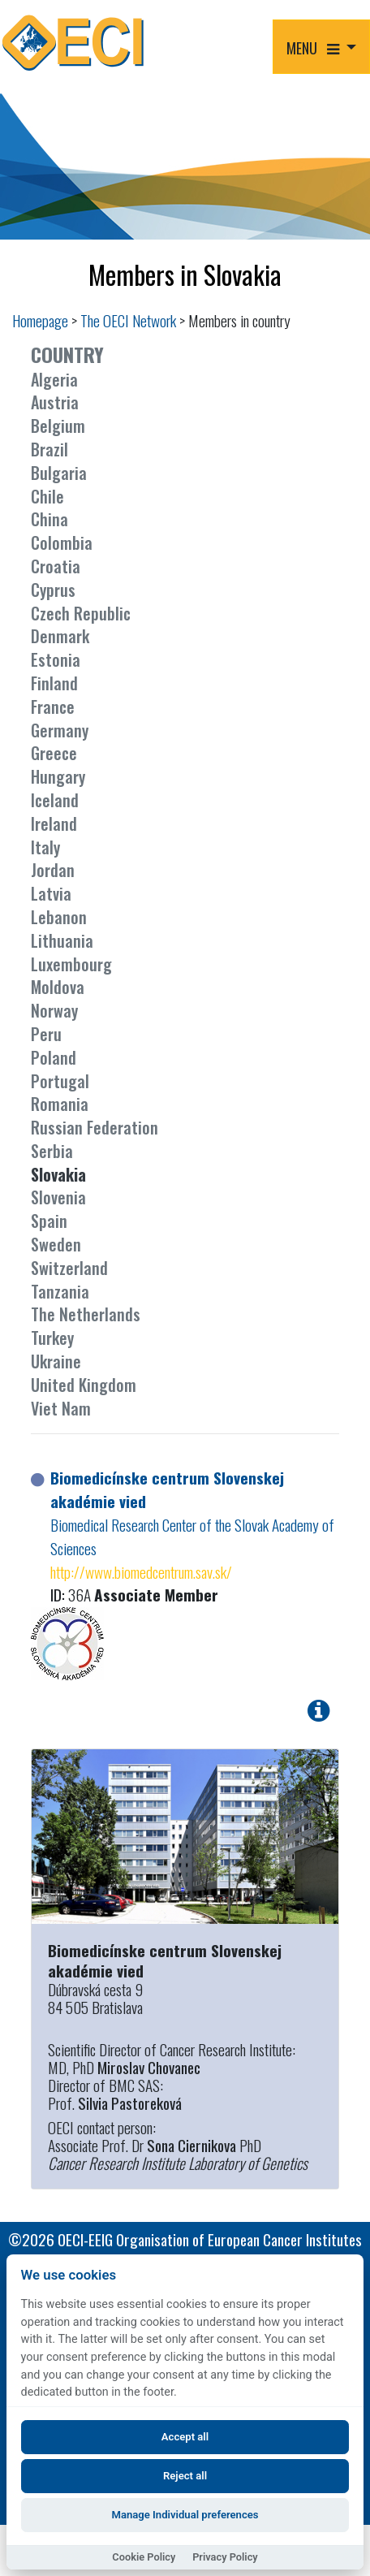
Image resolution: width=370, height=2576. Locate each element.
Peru (46, 1034)
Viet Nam (61, 1408)
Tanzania (60, 1291)
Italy (45, 847)
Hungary (58, 776)
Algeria (54, 379)
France (53, 706)
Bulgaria (59, 472)
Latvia (51, 893)
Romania (59, 1103)
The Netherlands (85, 1314)
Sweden (56, 1244)
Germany (59, 730)
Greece (54, 753)
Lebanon (59, 917)
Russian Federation (94, 1127)
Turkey (52, 1337)
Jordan (53, 870)
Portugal (60, 1081)
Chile (47, 496)
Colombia (61, 542)
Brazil (49, 449)
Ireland (54, 823)
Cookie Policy (143, 2557)
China (49, 519)
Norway (54, 1010)
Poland (53, 1057)
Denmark (60, 636)
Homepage (40, 320)
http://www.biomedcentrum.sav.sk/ (141, 1572)
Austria (55, 402)
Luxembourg (71, 964)
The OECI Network (128, 320)
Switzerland (69, 1268)
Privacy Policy (225, 2557)
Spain (49, 1220)
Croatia (55, 566)
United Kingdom (83, 1384)
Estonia (55, 659)
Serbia (52, 1151)
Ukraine (56, 1361)
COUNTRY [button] (67, 354)
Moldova (57, 987)
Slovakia (58, 1174)
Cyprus (53, 589)
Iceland (55, 800)
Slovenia (58, 1197)
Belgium (58, 425)
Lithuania (62, 940)
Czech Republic (81, 613)
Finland (54, 683)
